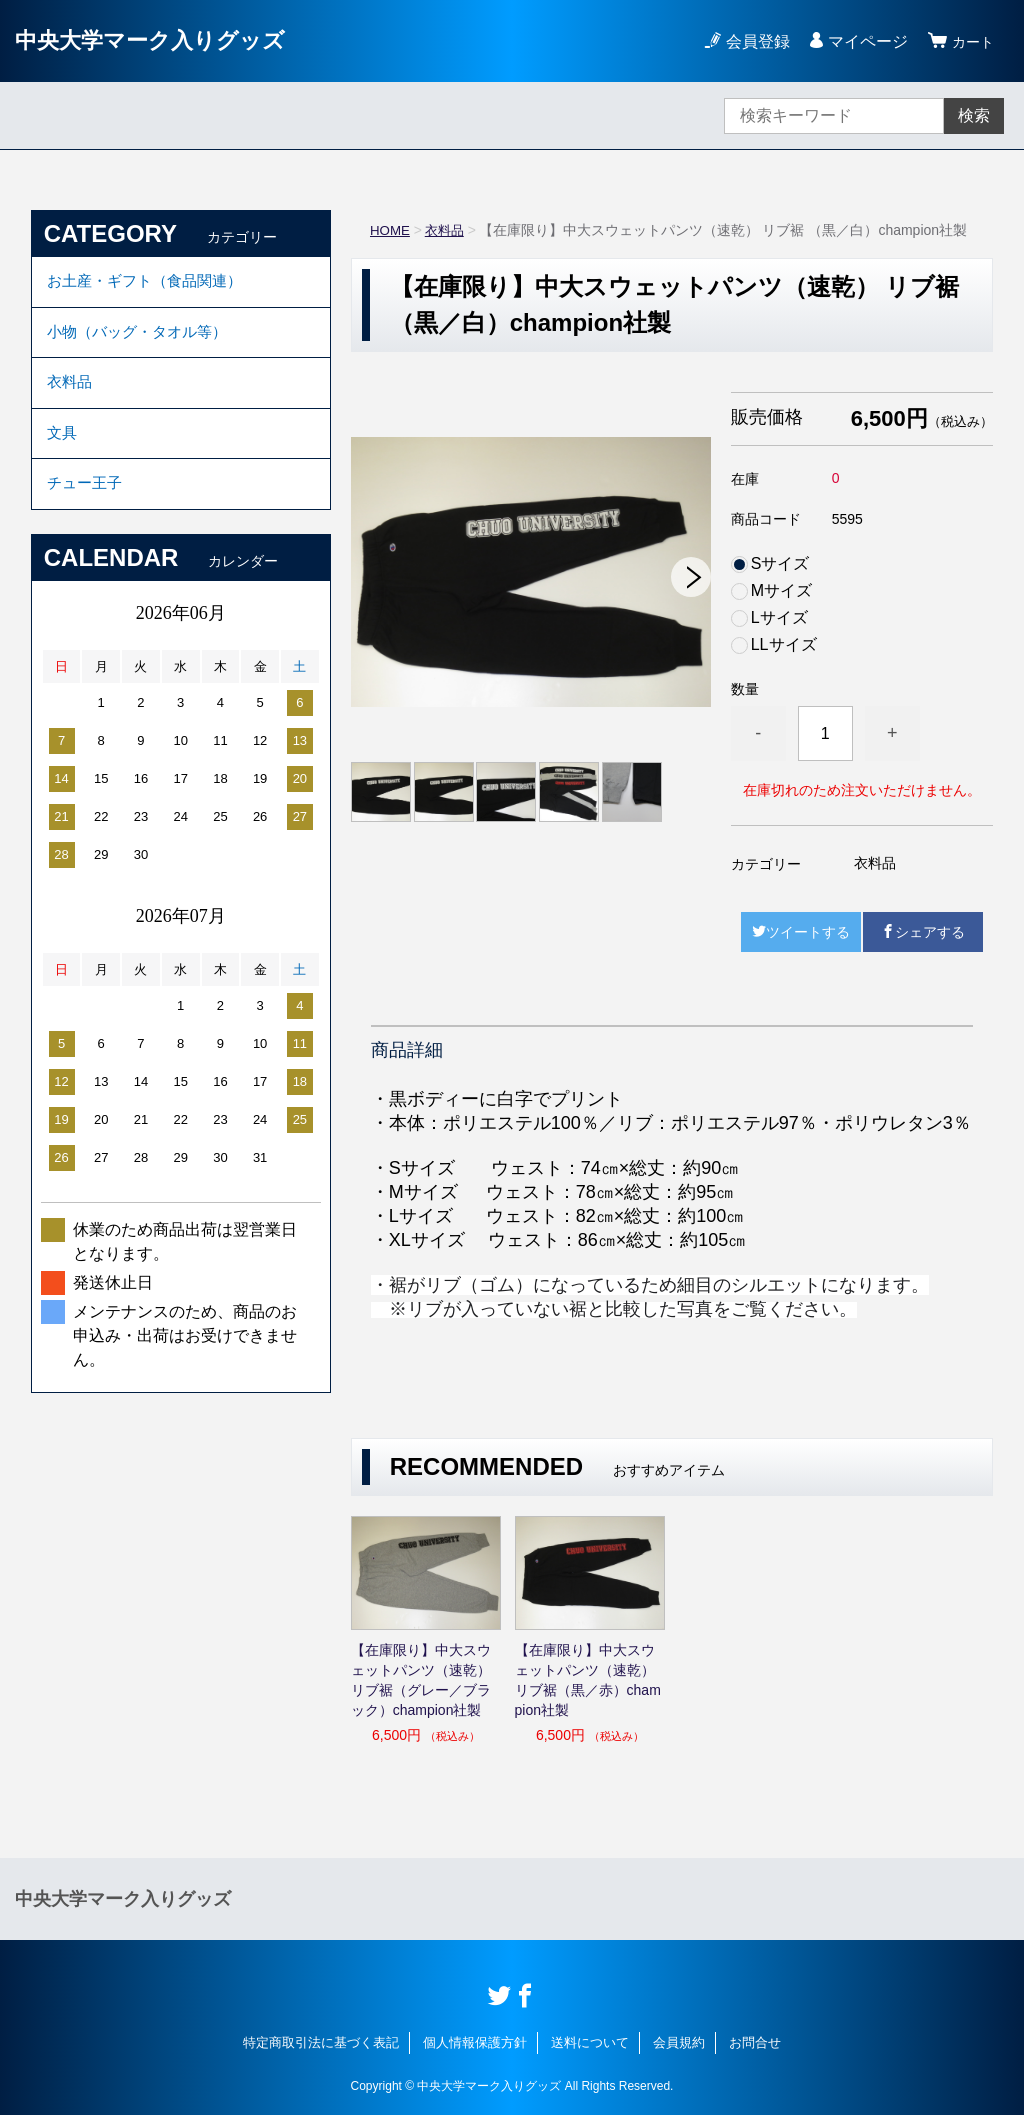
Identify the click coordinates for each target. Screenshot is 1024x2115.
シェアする (923, 932)
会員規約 (679, 2042)
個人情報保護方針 (475, 2042)
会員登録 (752, 41)
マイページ (862, 41)
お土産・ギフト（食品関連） (151, 283)
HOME (391, 230)
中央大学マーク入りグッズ (162, 40)
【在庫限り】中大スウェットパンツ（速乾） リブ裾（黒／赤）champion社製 (588, 1680)
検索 (974, 115)
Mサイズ (781, 591)
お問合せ (755, 2042)
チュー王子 (87, 503)
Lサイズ (779, 618)
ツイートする (801, 932)
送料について (590, 2042)
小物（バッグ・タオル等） (143, 338)
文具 (63, 448)
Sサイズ (780, 564)
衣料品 (448, 230)
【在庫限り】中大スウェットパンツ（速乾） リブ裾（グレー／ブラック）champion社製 (421, 1680)
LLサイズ (784, 645)
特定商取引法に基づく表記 (321, 2042)
